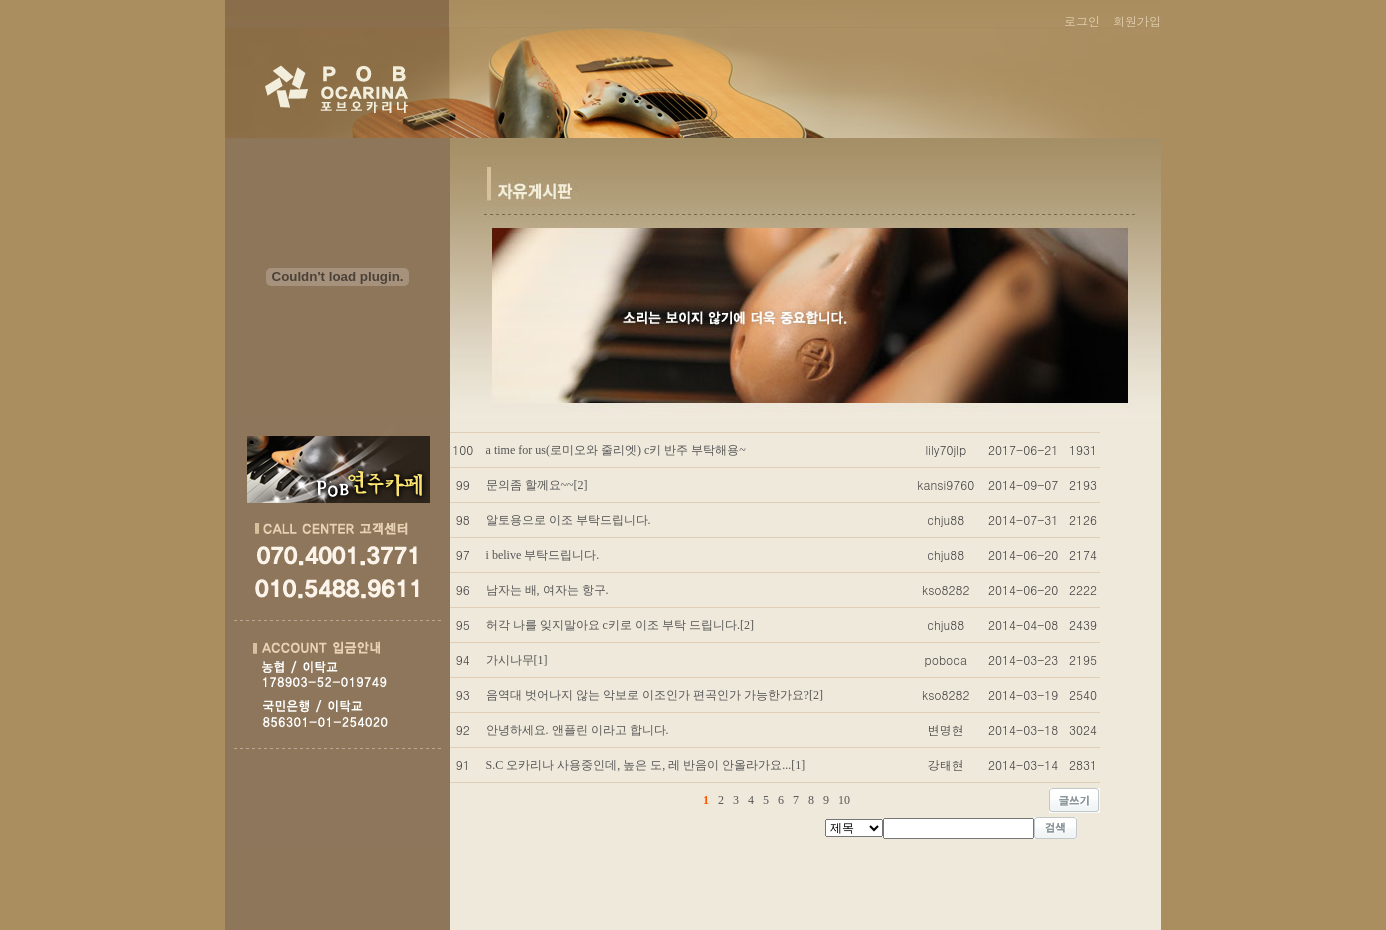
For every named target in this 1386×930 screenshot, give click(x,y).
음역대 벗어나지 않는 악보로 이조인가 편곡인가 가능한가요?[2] (654, 695)
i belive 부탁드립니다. (543, 555)
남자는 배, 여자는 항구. (547, 590)
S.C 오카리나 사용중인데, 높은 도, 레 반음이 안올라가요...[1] (646, 765)
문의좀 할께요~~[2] (537, 485)
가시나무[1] (517, 660)
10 (844, 800)
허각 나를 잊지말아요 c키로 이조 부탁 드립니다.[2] (620, 625)
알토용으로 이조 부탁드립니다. (568, 520)
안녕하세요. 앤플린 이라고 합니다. (577, 730)
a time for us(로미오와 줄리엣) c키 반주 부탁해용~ (616, 450)
